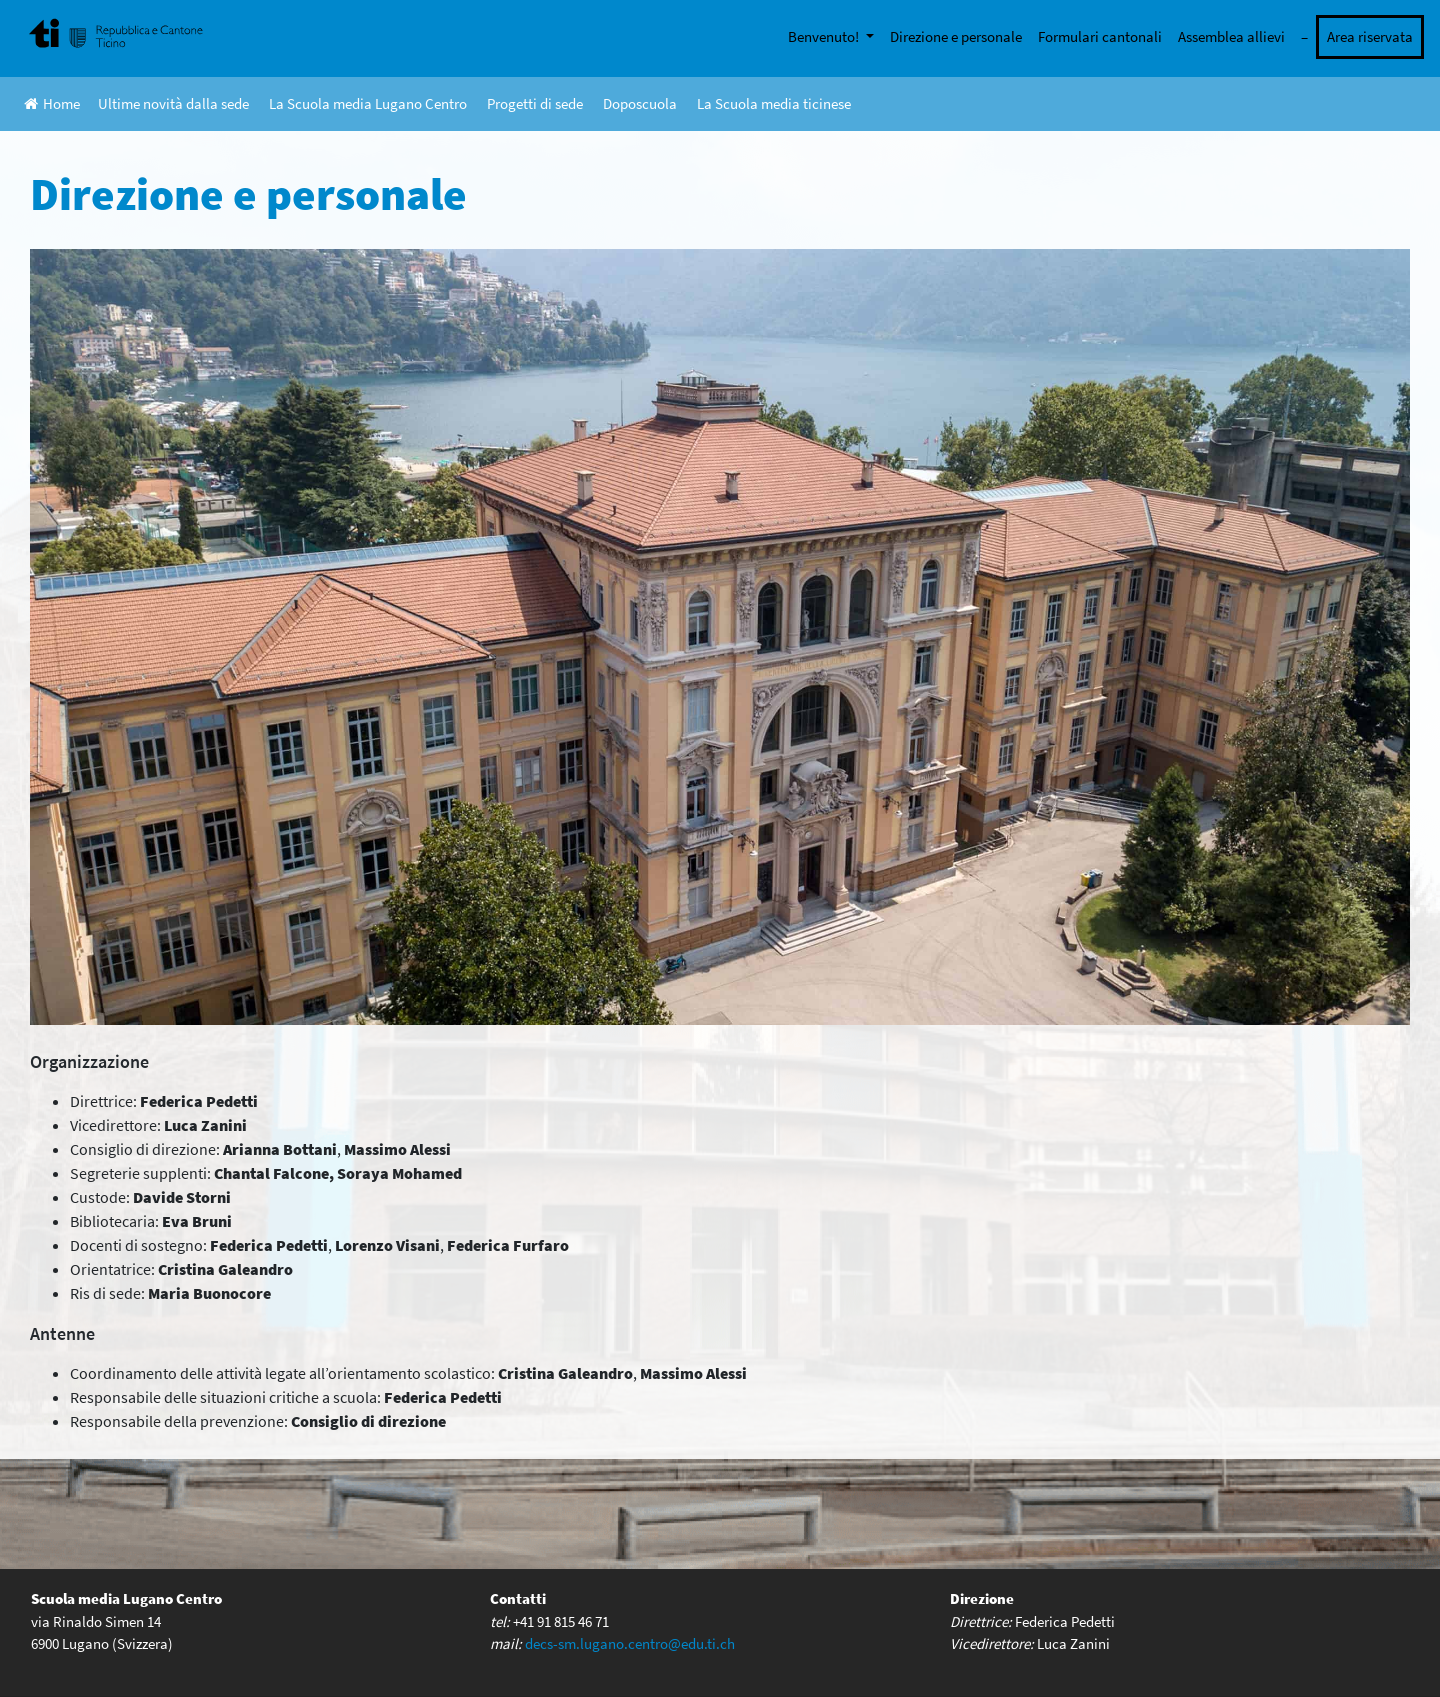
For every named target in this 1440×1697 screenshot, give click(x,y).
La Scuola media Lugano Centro (368, 103)
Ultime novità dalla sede (173, 103)
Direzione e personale (956, 36)
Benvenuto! (825, 36)
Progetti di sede (535, 103)
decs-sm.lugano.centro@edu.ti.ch (630, 1643)
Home (52, 103)
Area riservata (1370, 36)
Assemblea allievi (1231, 36)
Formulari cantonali (1100, 36)
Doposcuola (640, 103)
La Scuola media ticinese (774, 103)
